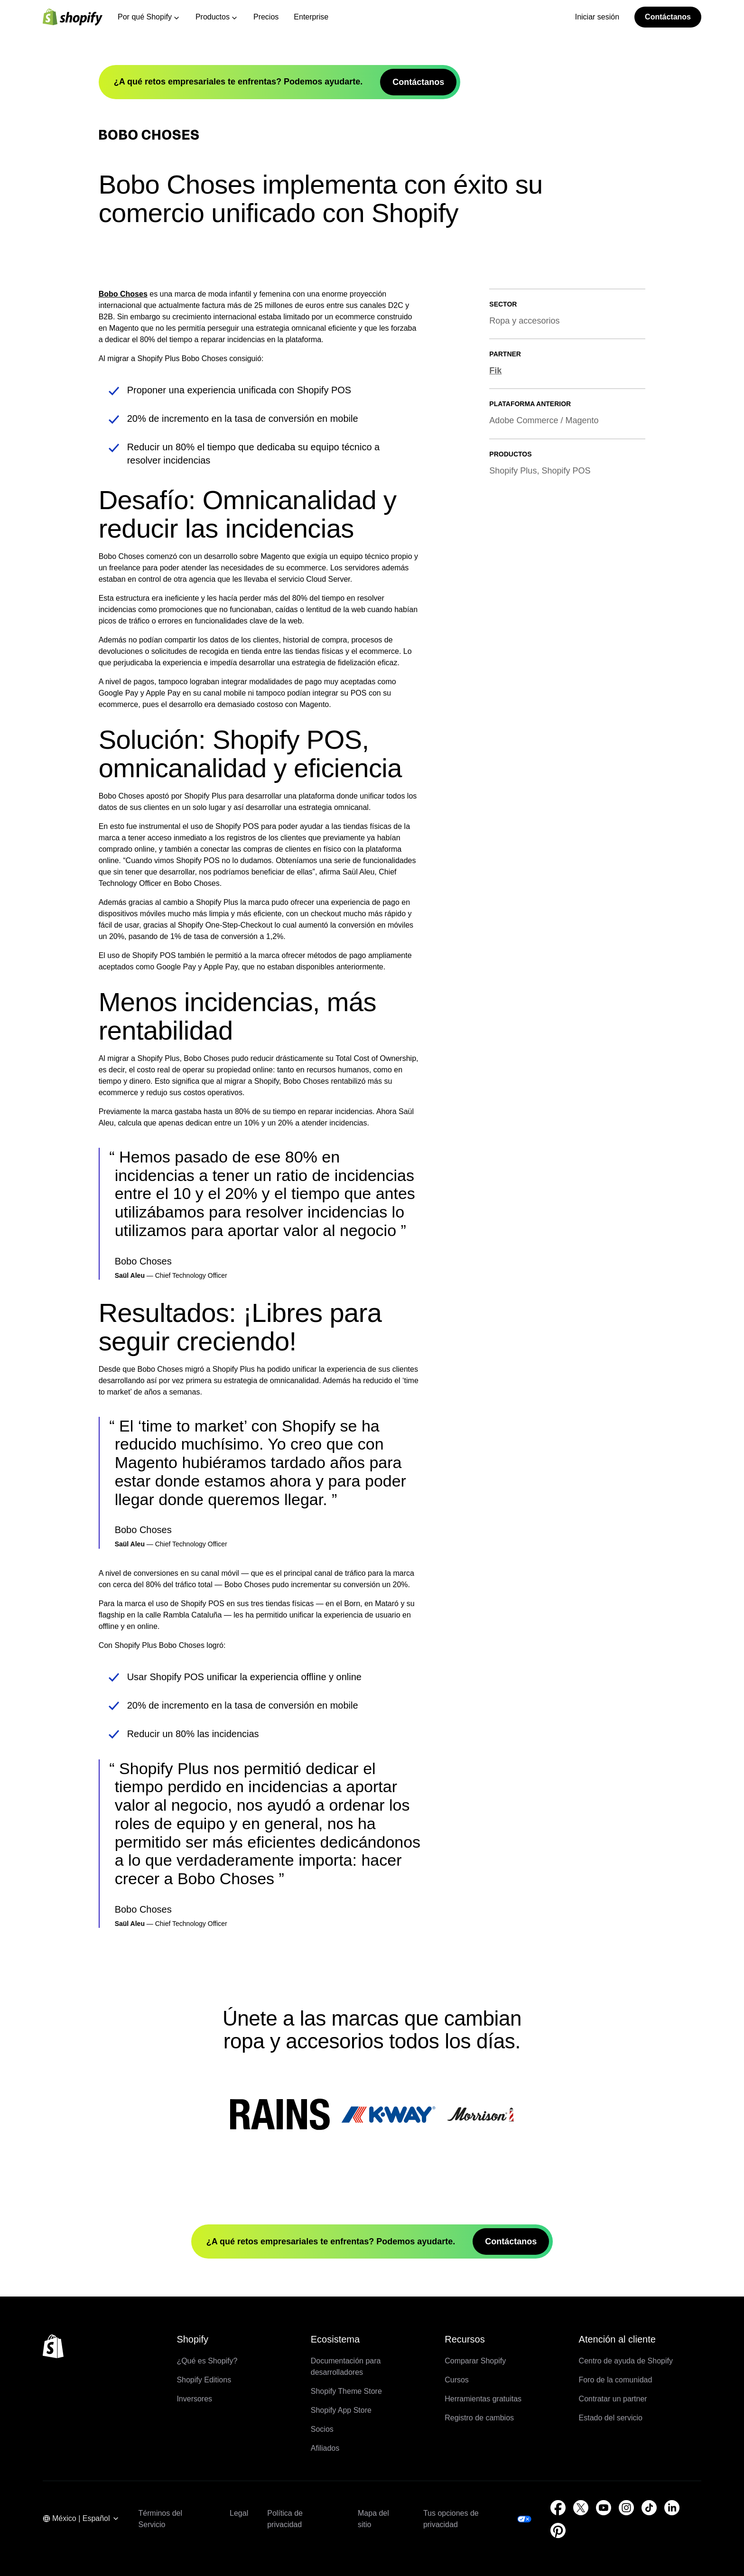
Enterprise (311, 17)
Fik (495, 676)
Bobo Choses (123, 600)
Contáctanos (668, 17)
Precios (266, 17)
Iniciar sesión (597, 17)
